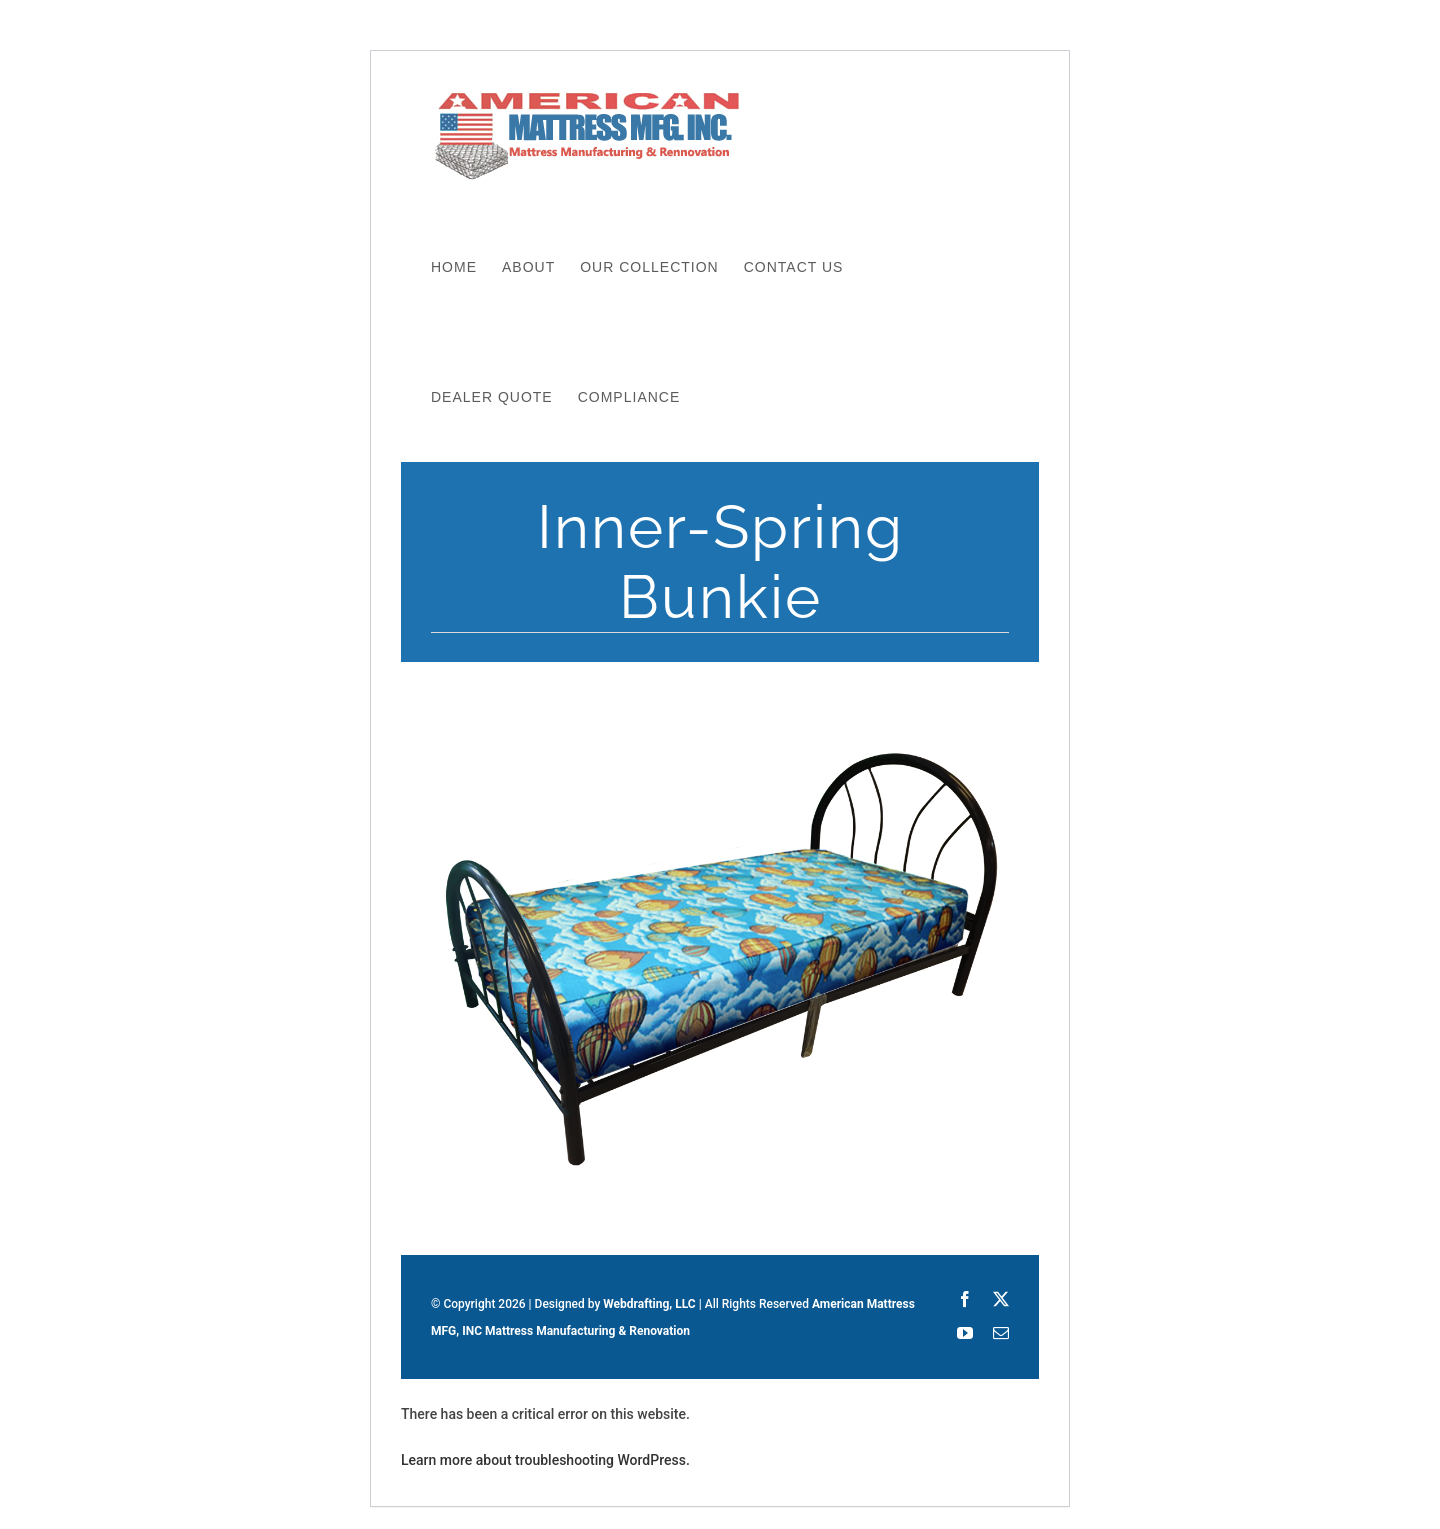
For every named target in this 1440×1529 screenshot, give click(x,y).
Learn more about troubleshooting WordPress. (545, 1460)
